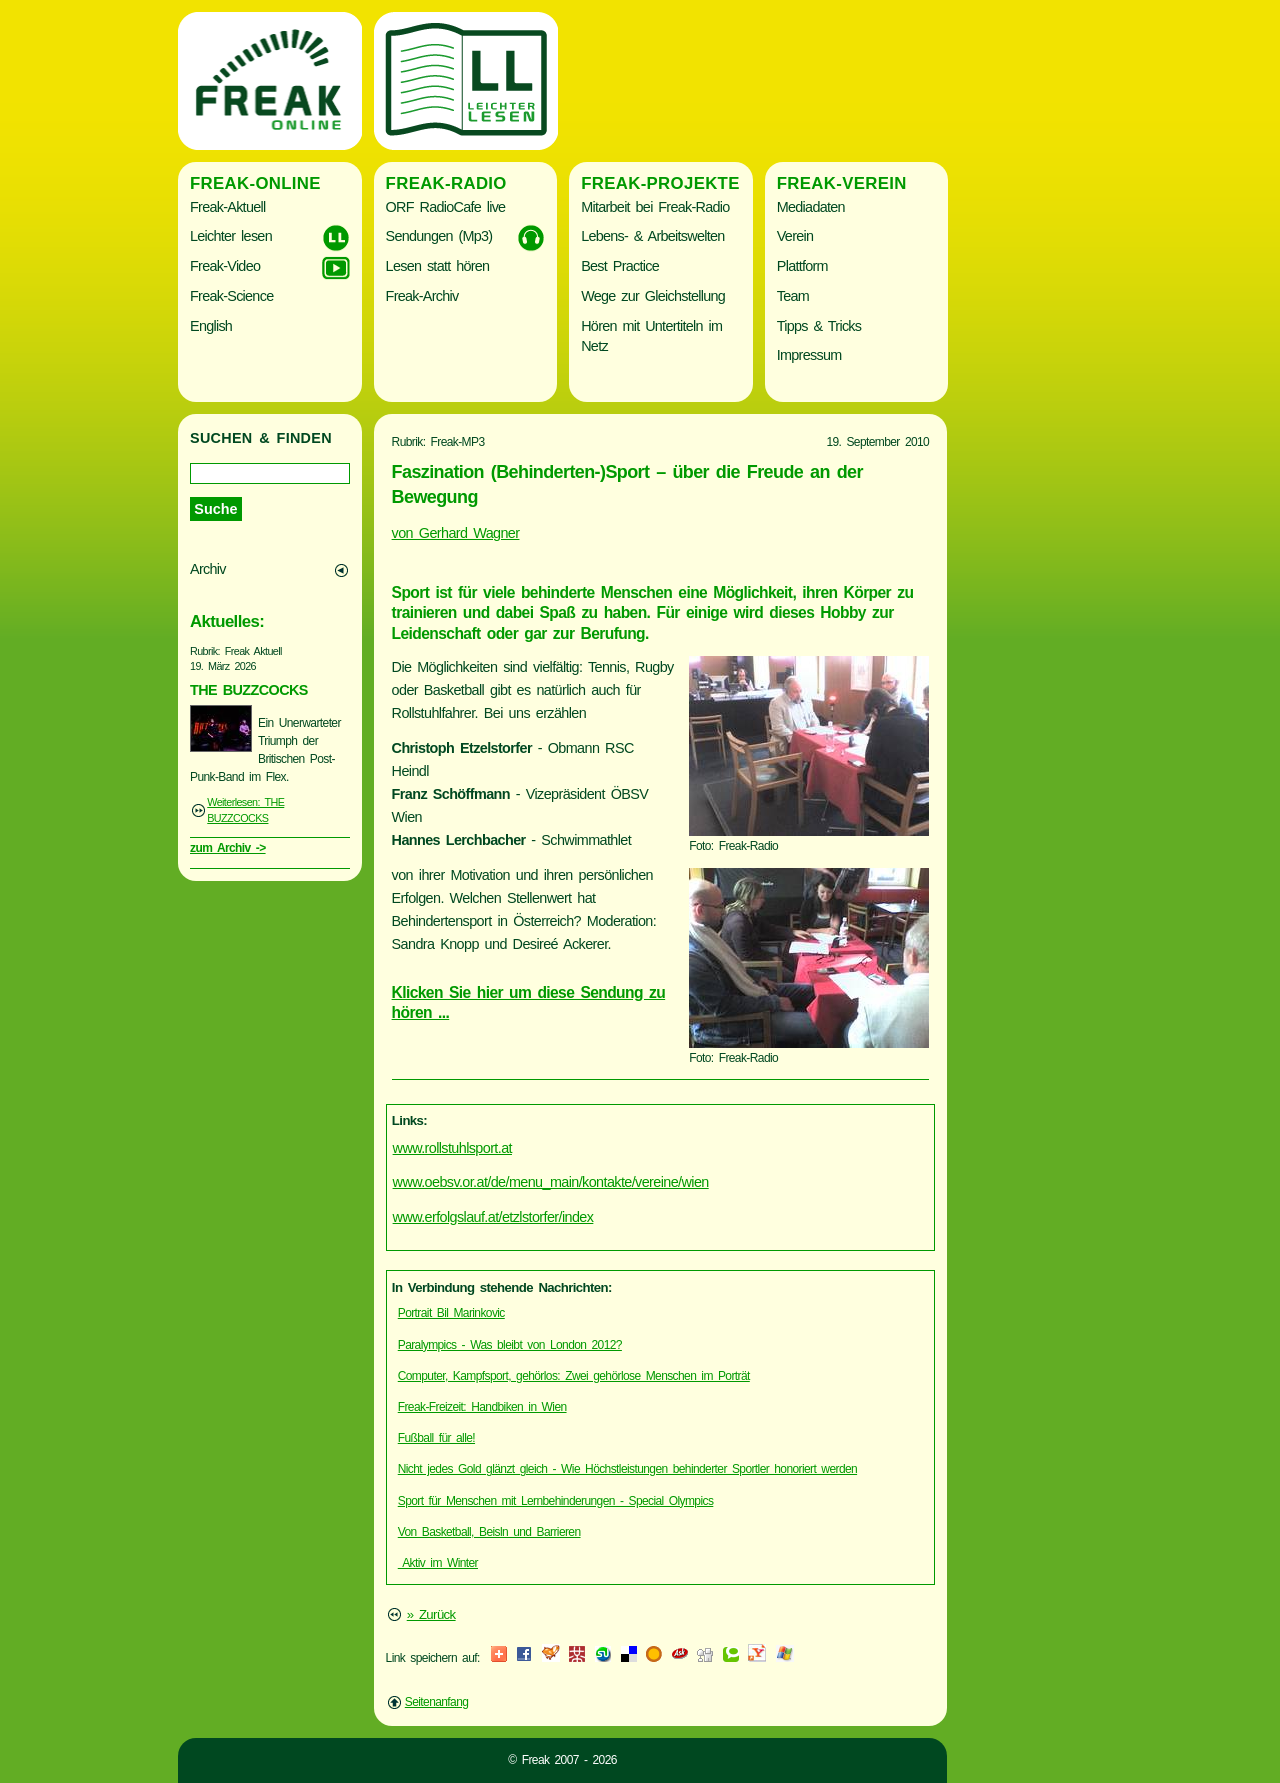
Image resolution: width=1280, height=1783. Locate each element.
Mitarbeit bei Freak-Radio (655, 207)
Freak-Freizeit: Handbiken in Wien (482, 1407)
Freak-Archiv (422, 296)
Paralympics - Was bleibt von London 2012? (510, 1345)
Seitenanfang (437, 1702)
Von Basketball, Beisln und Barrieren (489, 1532)
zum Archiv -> (228, 848)
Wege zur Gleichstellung (653, 296)
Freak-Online (255, 183)
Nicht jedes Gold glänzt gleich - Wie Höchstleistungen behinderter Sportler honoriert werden (627, 1469)
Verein (795, 236)
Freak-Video (225, 266)
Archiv (208, 569)
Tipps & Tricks (819, 326)
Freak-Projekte (660, 183)
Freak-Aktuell (227, 207)
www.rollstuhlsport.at (452, 1148)
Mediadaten (811, 207)
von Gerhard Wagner (456, 533)
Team (793, 296)
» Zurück (431, 1614)
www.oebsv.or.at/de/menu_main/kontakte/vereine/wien (551, 1182)
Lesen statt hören (438, 266)
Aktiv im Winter (438, 1563)
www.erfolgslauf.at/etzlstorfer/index (493, 1217)
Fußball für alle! (436, 1438)
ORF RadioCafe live (446, 207)
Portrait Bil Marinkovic (451, 1313)
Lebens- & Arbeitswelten (652, 236)
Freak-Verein (842, 183)
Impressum (809, 355)
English (211, 326)
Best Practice (620, 266)
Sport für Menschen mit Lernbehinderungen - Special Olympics (556, 1501)
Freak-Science (231, 296)
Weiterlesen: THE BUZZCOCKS (245, 810)
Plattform (802, 266)
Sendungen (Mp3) (439, 236)
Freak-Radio (446, 183)
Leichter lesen (231, 236)
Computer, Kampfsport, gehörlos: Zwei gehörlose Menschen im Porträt (574, 1376)
